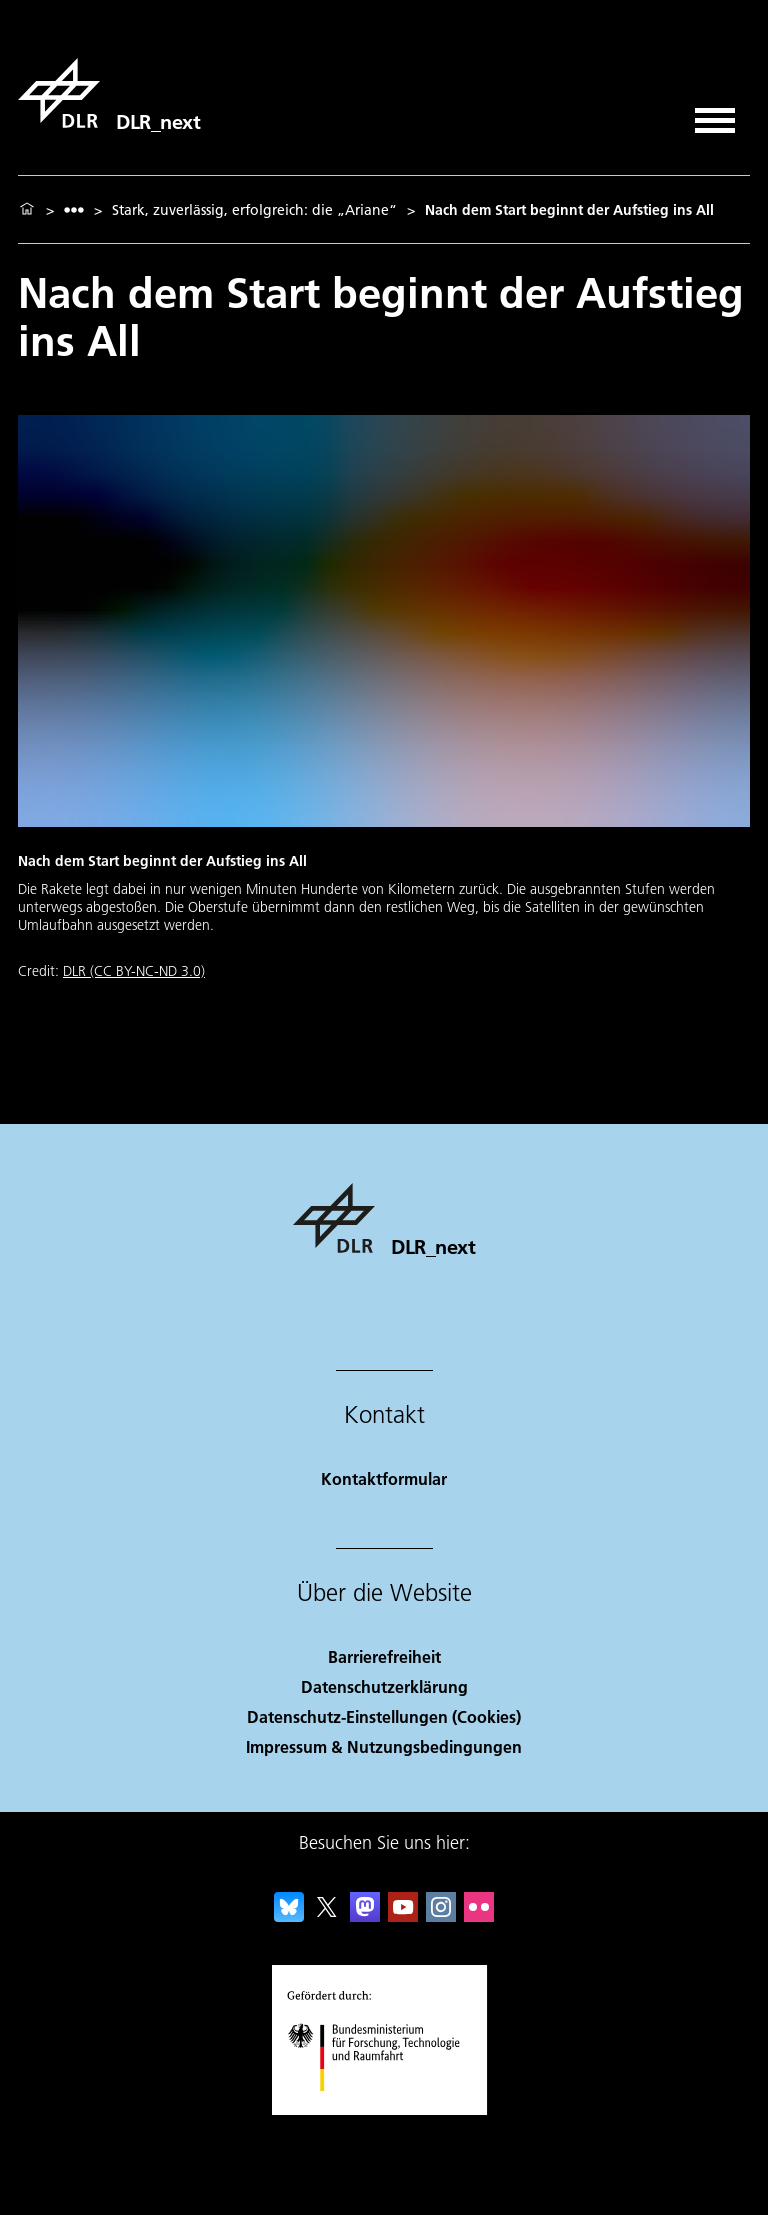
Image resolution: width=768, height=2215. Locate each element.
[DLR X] (327, 1915)
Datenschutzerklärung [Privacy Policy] (384, 1686)
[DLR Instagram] (441, 1915)
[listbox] (74, 209)
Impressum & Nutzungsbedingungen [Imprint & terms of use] (384, 1746)
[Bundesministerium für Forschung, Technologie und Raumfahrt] (384, 2108)
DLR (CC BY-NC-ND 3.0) (134, 971)
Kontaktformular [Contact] (384, 1478)
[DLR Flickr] (479, 1915)
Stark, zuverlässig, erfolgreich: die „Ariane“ (254, 210)
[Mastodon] (365, 1915)
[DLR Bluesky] (289, 1915)
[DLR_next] (109, 93)
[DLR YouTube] (403, 1915)
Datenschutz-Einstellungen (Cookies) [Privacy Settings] (384, 1716)
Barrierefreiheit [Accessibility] (384, 1656)
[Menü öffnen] (715, 113)
